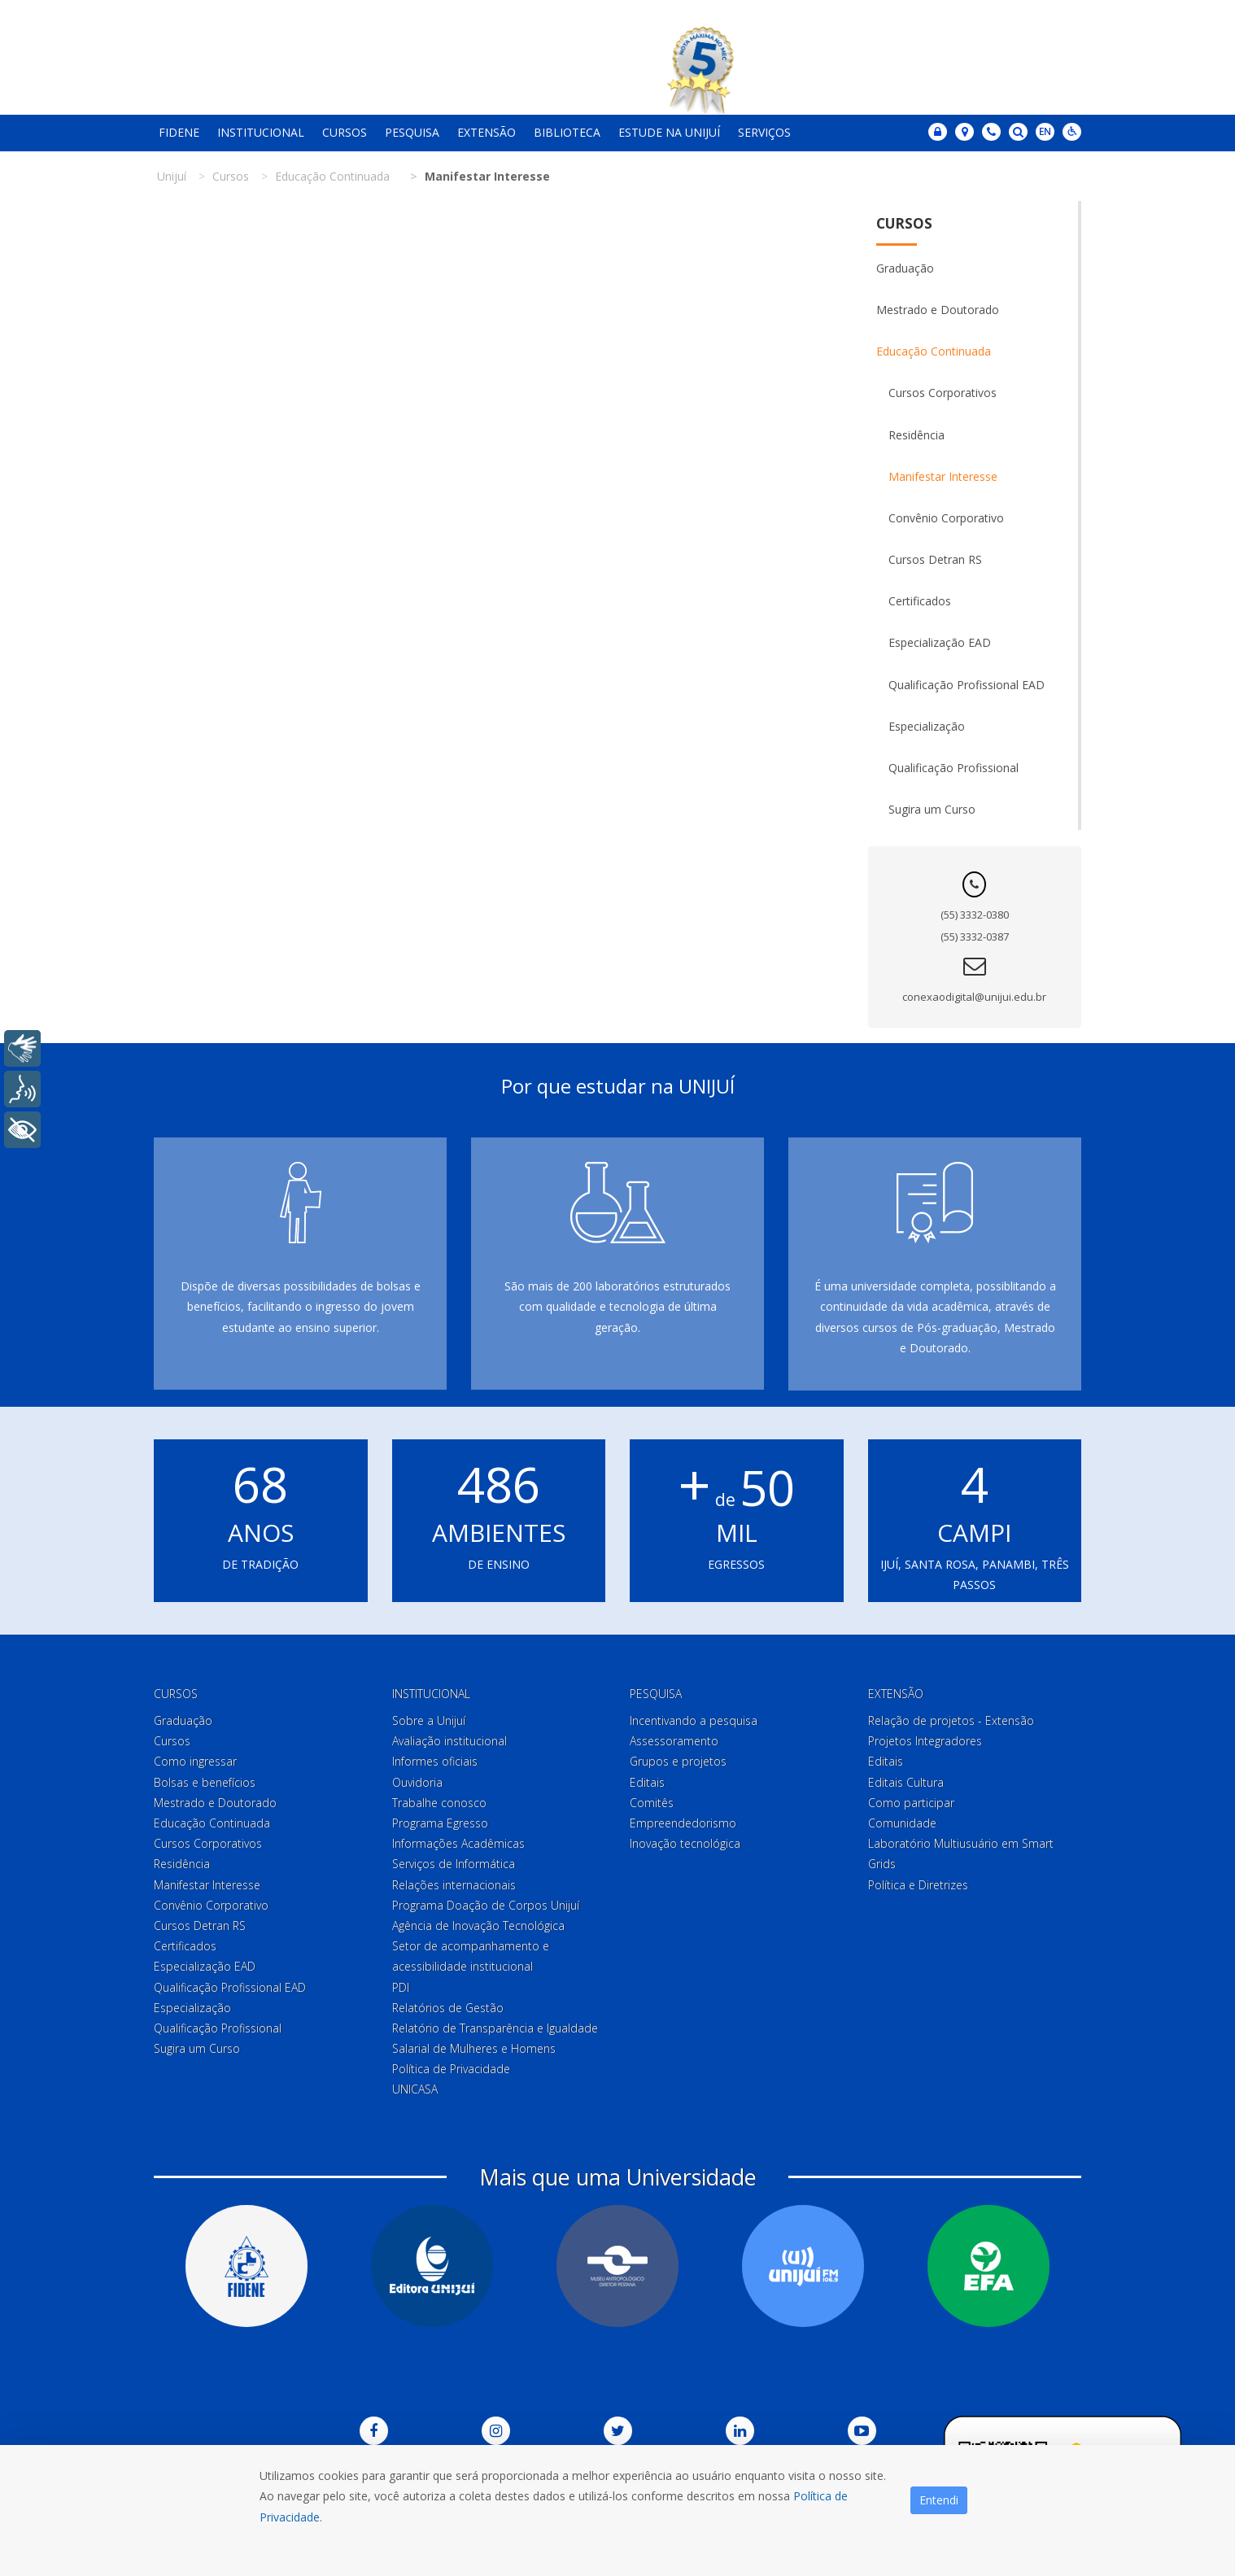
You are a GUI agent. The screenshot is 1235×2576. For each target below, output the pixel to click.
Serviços (764, 132)
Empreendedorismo (683, 1823)
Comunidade (902, 1823)
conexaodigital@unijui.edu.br (974, 996)
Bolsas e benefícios (204, 1782)
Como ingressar (195, 1761)
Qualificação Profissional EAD (966, 684)
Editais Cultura (906, 1782)
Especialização (926, 726)
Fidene (179, 132)
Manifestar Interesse (942, 476)
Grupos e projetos (678, 1761)
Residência (916, 435)
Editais (647, 1782)
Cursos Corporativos (942, 392)
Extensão (486, 132)
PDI (400, 1987)
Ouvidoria (417, 1782)
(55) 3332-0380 (974, 914)
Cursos (344, 132)
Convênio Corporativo (946, 518)
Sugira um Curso (931, 809)
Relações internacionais (454, 1885)
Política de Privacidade (451, 2068)
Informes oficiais (435, 1761)
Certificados (919, 601)
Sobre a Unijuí (428, 1720)
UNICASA (415, 2089)
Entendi (938, 2500)
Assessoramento (674, 1741)
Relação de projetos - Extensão (951, 1720)
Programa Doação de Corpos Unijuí (485, 1905)
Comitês (652, 1802)
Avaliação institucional (449, 1741)
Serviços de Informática (453, 1863)
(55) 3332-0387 (974, 936)
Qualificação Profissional (953, 767)
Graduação (905, 268)
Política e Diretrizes (918, 1885)
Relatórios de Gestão (448, 2007)
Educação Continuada (933, 351)
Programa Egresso (440, 1823)
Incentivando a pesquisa (693, 1720)
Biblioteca (567, 132)
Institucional (260, 132)
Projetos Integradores (925, 1741)
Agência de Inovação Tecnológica (478, 1925)
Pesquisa (412, 132)
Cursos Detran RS (935, 559)
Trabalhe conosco (439, 1802)
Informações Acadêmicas (458, 1843)
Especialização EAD (939, 642)
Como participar (911, 1802)
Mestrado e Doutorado (937, 309)
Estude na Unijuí (669, 132)
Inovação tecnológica (685, 1843)
